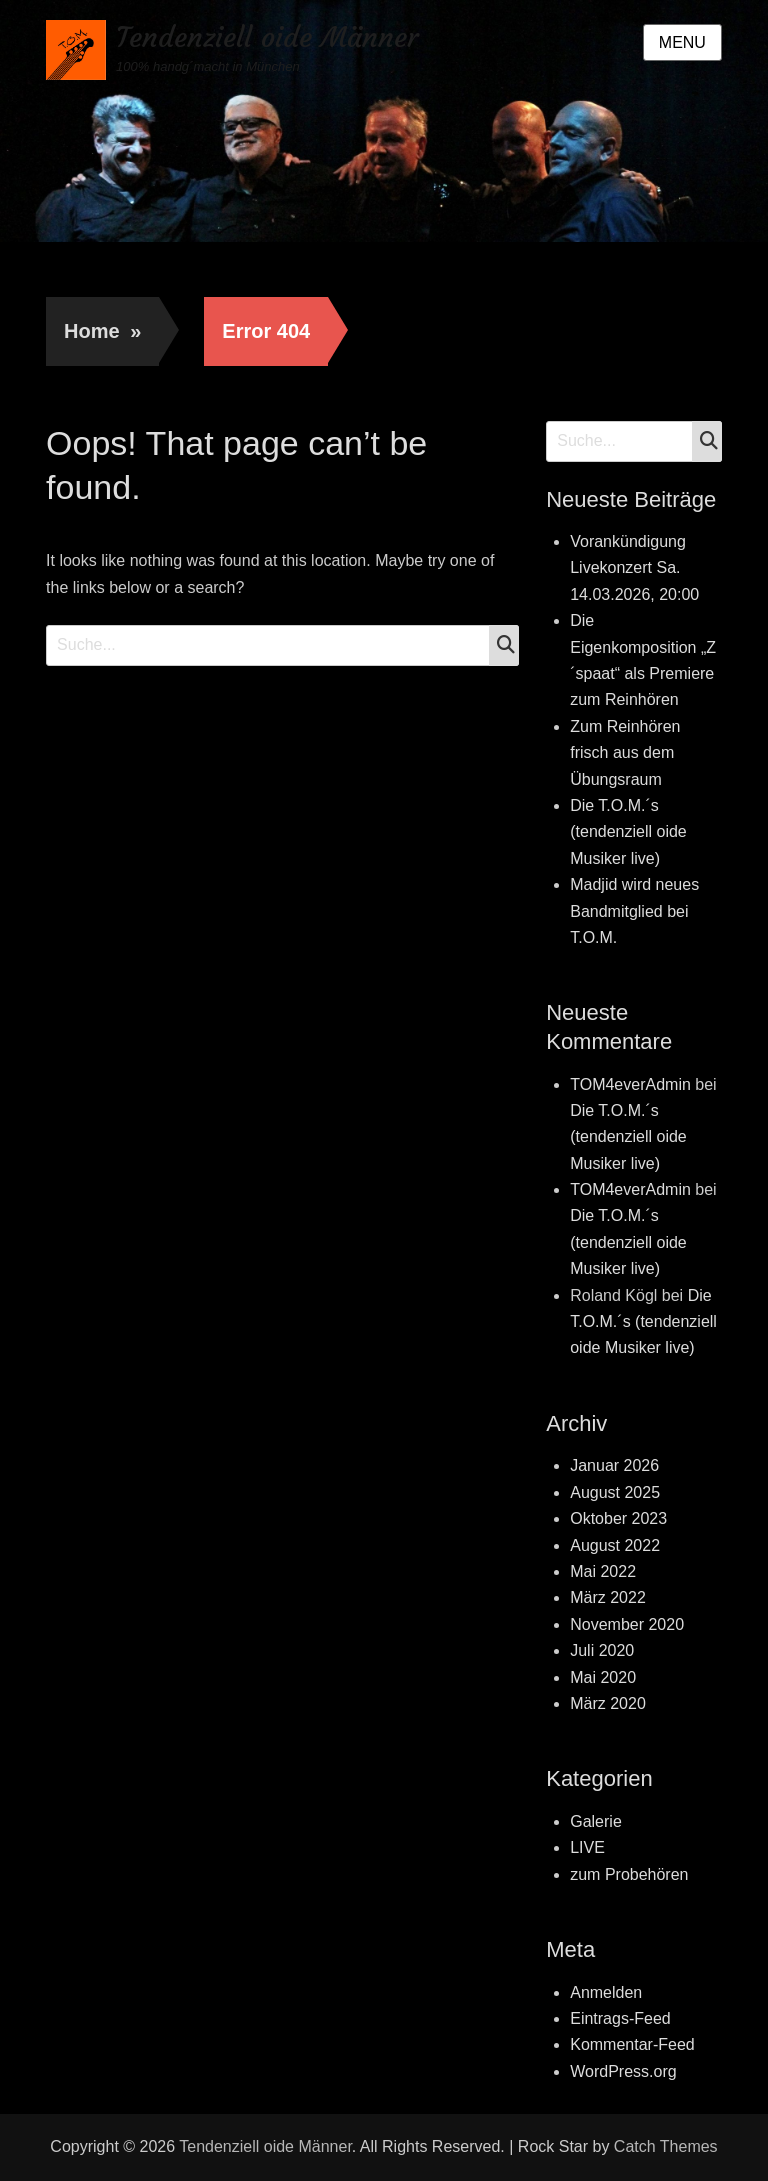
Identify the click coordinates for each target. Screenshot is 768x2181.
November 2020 (627, 1624)
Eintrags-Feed (620, 2018)
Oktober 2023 (618, 1518)
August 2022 (615, 1545)
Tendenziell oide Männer (267, 37)
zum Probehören (629, 1874)
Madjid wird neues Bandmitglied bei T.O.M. (634, 911)
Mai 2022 (603, 1571)
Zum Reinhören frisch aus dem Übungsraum (625, 753)
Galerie (596, 1821)
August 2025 (615, 1492)
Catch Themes (666, 2146)
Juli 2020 (602, 1650)
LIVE (587, 1847)
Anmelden (606, 1992)
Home (102, 331)
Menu (682, 42)
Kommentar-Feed (632, 2044)
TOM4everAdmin (630, 1084)
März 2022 (608, 1597)
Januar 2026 (614, 1465)
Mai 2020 (603, 1677)
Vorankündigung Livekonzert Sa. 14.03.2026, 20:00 (634, 568)
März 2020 (608, 1703)
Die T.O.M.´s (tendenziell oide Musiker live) (628, 832)
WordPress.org (623, 2071)
